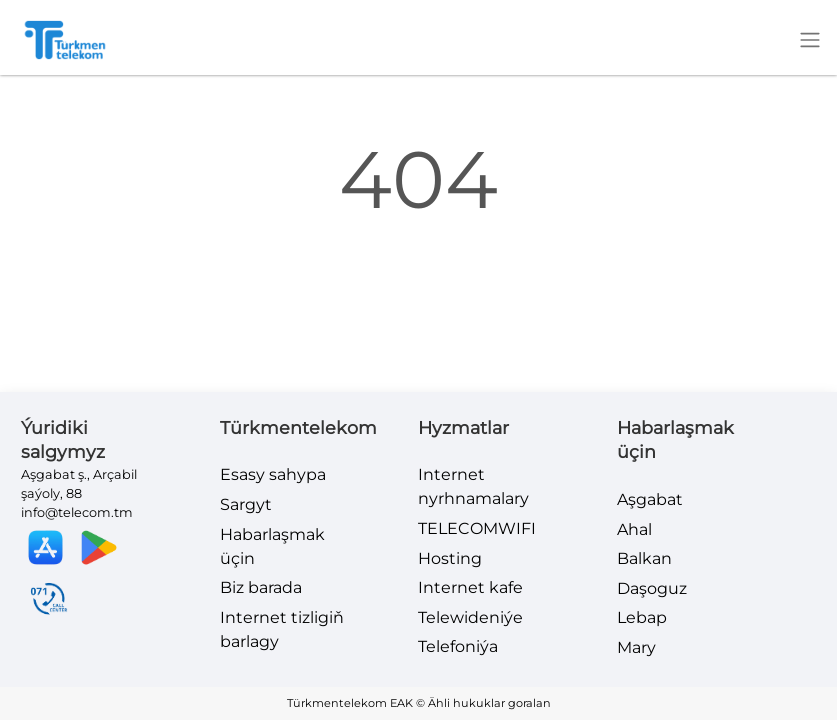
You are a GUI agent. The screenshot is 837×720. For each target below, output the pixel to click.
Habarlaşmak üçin (272, 546)
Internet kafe (470, 587)
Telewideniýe (470, 617)
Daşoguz (652, 588)
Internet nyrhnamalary (473, 486)
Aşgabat (650, 499)
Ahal (634, 529)
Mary (636, 647)
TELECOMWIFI (477, 528)
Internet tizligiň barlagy (282, 629)
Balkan (644, 558)
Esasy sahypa (273, 474)
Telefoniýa (458, 646)
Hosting (450, 558)
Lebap (642, 617)
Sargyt (246, 504)
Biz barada (261, 587)
